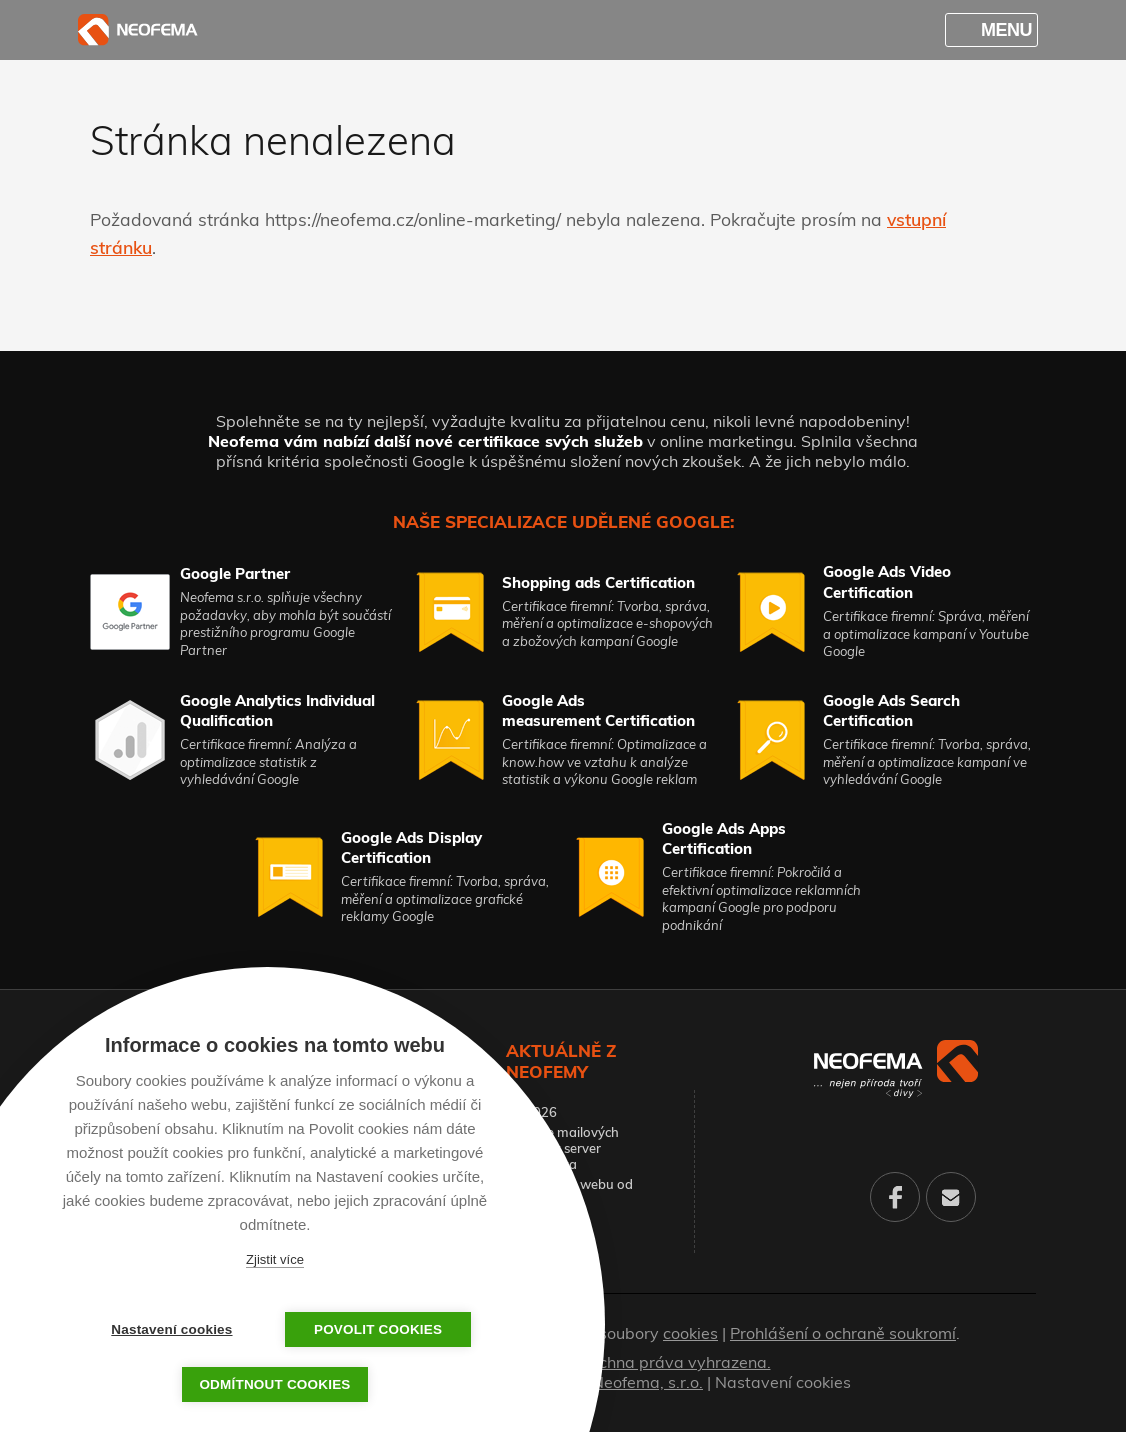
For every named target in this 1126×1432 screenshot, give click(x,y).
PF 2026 (531, 1112)
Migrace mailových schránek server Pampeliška (562, 1148)
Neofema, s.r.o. (647, 1382)
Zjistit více (275, 1259)
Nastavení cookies (783, 1382)
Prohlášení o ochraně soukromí (843, 1333)
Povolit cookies (375, 1329)
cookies (690, 1333)
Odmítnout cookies (274, 1384)
